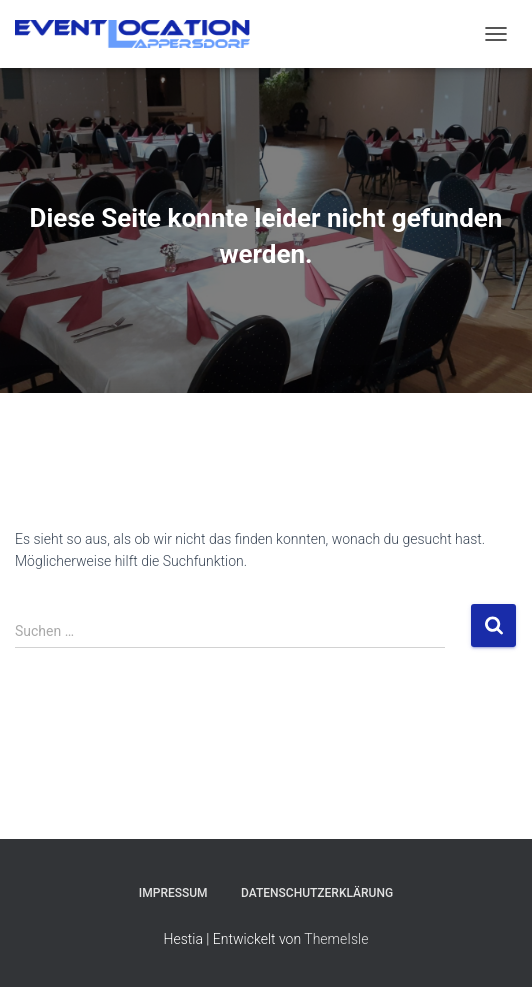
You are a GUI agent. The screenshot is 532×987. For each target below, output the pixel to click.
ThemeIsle (336, 939)
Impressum (173, 893)
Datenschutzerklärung (317, 893)
